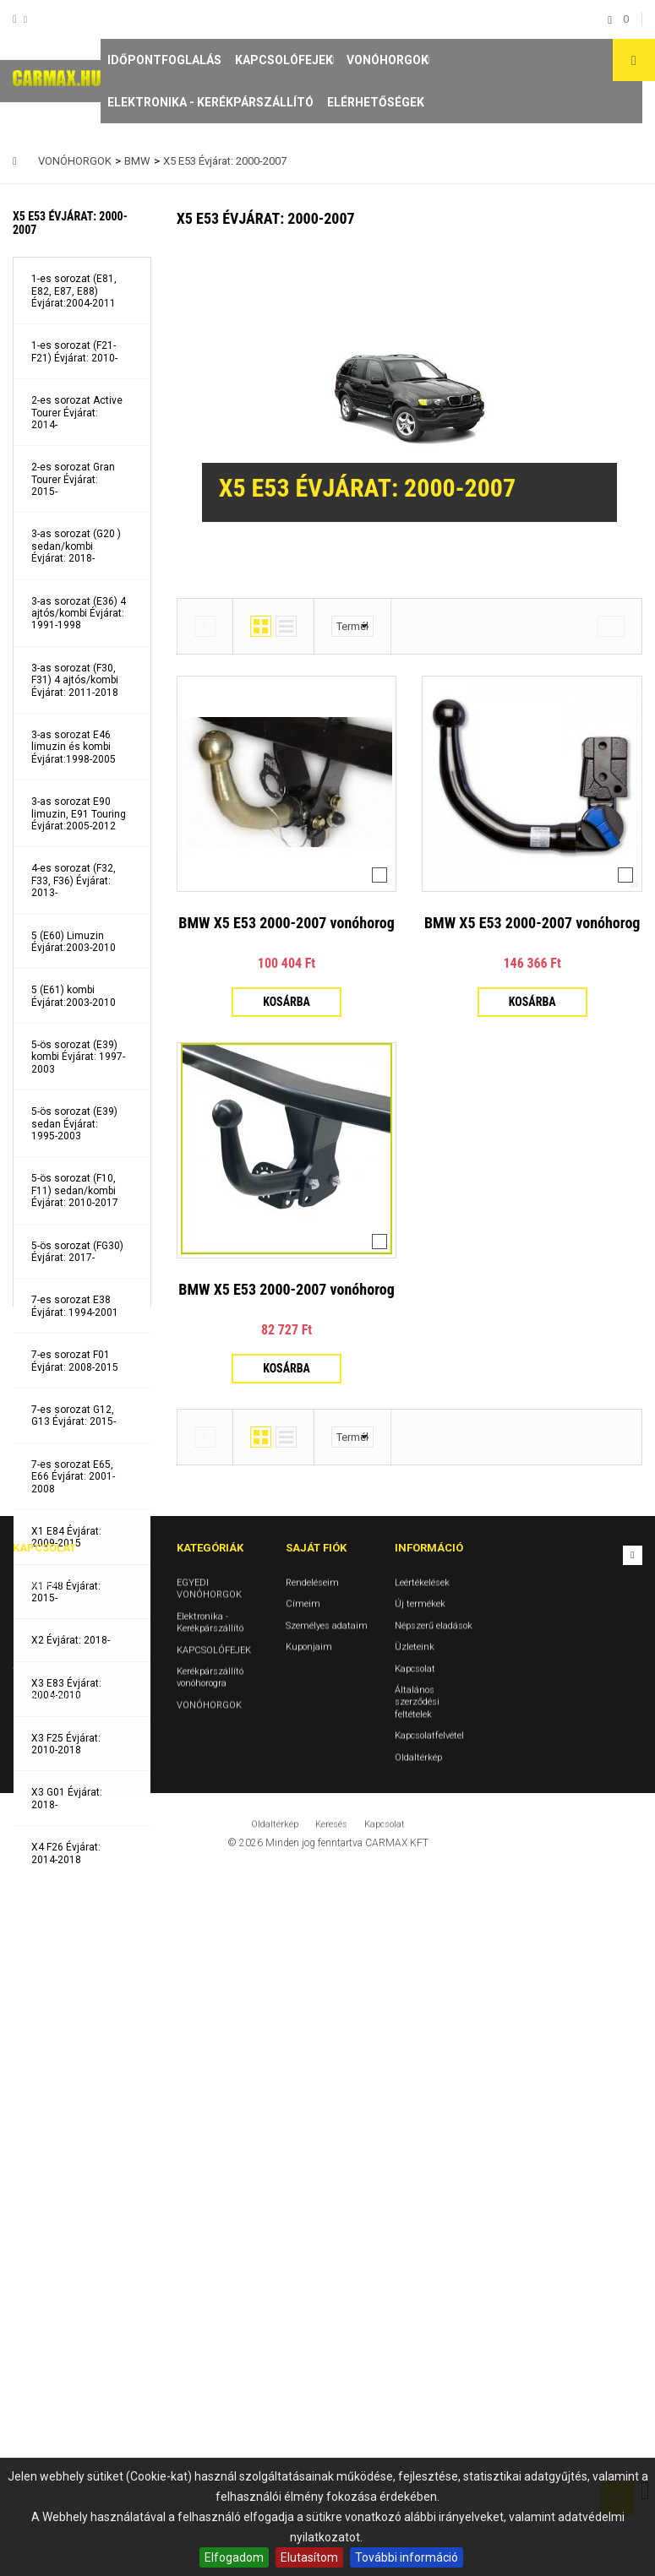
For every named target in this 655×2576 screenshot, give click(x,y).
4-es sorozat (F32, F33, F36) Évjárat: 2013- (73, 880)
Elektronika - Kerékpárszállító (210, 102)
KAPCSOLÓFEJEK (284, 60)
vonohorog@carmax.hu (94, 2400)
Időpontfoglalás (164, 60)
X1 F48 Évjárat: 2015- (66, 1592)
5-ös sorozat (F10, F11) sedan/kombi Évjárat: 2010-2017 (74, 1190)
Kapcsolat (415, 2373)
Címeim (303, 2309)
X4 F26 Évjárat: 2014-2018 (66, 1853)
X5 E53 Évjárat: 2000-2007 (66, 1963)
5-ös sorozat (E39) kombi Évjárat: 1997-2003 (78, 1057)
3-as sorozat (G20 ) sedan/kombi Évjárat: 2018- (76, 546)
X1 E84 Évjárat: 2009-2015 (66, 1537)
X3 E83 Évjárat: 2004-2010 (66, 1689)
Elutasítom (309, 2557)
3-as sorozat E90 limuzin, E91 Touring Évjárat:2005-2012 (78, 814)
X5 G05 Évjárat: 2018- (66, 2018)
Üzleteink (414, 2352)
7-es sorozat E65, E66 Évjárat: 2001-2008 (73, 1477)
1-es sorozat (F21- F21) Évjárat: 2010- (74, 351)
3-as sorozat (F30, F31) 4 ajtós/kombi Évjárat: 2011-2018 (74, 680)
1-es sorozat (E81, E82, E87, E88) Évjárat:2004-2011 (74, 291)
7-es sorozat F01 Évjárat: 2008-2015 (74, 1360)
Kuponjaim (309, 2352)
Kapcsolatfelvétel (429, 2441)
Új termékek (420, 2309)
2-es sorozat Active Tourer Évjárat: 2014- (77, 412)
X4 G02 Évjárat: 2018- (66, 1908)
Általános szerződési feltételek (417, 2407)
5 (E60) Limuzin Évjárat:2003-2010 (73, 942)
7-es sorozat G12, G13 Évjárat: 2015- (73, 1415)
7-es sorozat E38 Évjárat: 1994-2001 (74, 1306)
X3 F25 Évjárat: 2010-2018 (66, 1744)
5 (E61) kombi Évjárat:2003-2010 (73, 996)
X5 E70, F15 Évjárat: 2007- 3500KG (77, 2072)
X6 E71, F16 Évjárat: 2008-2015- (77, 2127)
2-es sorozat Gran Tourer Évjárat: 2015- (73, 479)
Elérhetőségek (375, 102)
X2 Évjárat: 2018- (70, 1640)
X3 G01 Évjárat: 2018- (66, 1798)
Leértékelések (422, 2287)
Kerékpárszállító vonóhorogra (210, 2382)
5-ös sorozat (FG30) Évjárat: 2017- (77, 1252)
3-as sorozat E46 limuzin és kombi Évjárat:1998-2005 (73, 747)
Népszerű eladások (433, 2330)
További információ (406, 2557)
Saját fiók (316, 2253)
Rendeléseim (312, 2287)
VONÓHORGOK (387, 60)
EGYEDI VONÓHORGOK (209, 2293)
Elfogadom (234, 2557)
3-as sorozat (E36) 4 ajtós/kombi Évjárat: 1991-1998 (78, 613)
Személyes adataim (327, 2330)
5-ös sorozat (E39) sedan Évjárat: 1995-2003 (74, 1124)
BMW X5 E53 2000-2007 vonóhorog (286, 923)
